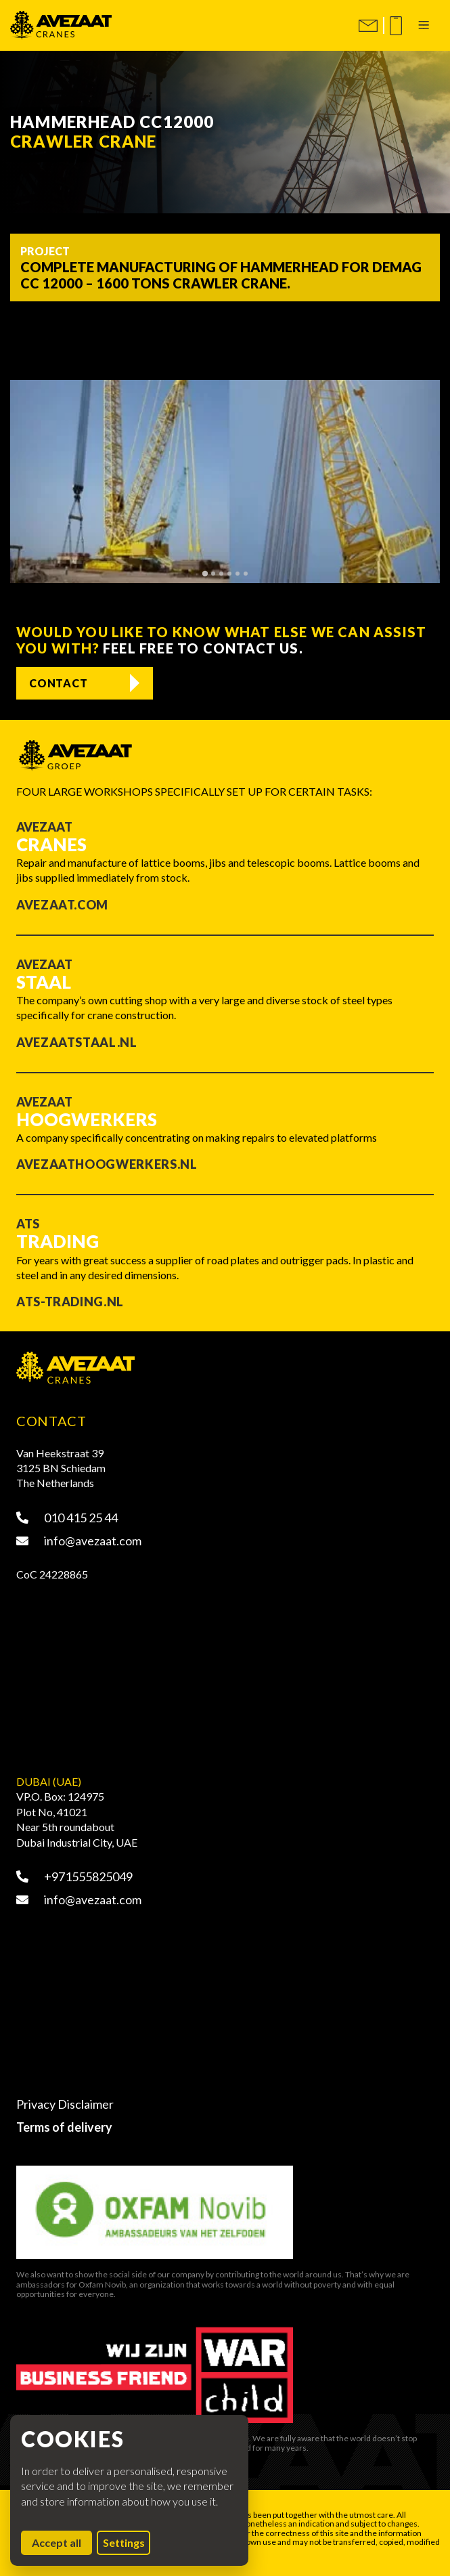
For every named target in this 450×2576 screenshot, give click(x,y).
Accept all (62, 2542)
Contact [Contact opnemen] (58, 683)
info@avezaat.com (78, 1540)
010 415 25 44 (67, 1517)
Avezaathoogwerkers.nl (106, 1164)
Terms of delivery (64, 2127)
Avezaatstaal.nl (76, 1042)
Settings (124, 2542)
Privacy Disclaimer (65, 2104)
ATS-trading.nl (70, 1301)
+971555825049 (74, 1876)
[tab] (204, 573)
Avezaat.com (62, 904)
